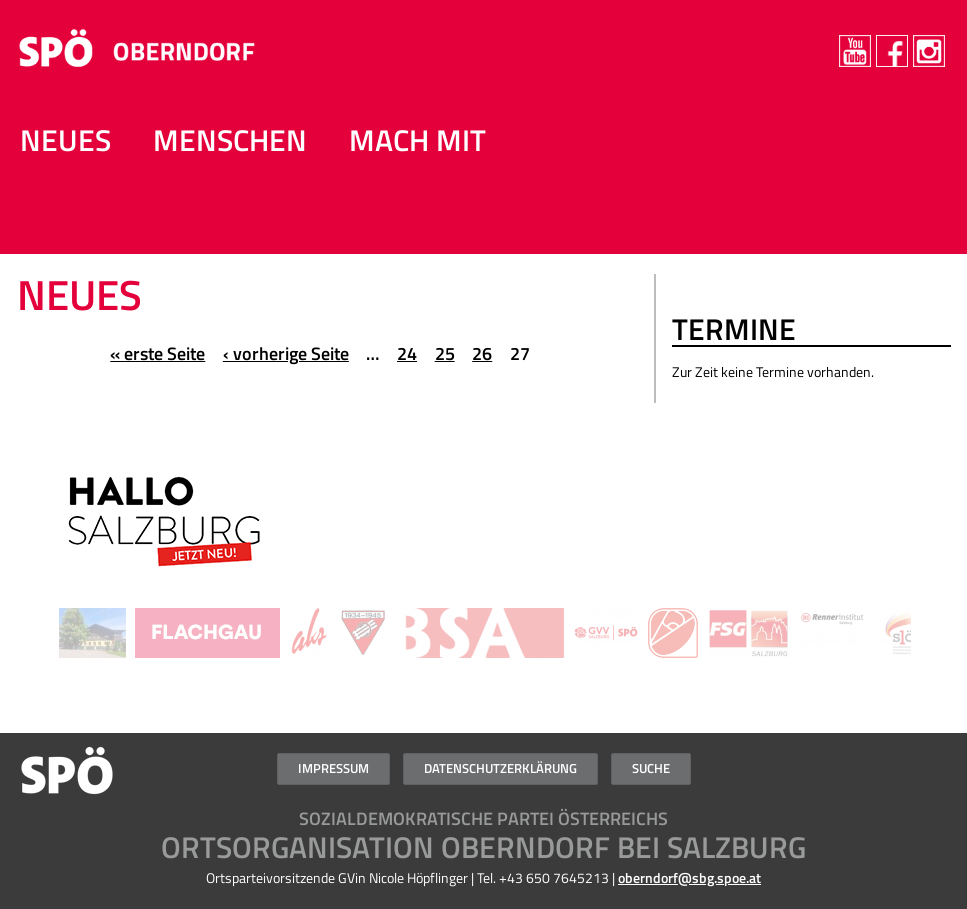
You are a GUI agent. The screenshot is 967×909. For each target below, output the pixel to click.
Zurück (31, 530)
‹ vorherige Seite (286, 353)
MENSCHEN (230, 140)
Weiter (936, 530)
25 (445, 353)
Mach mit (417, 140)
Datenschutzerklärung (500, 768)
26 (482, 353)
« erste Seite (157, 353)
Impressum (333, 768)
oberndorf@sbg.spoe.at (689, 878)
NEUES (65, 140)
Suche (651, 768)
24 (407, 353)
